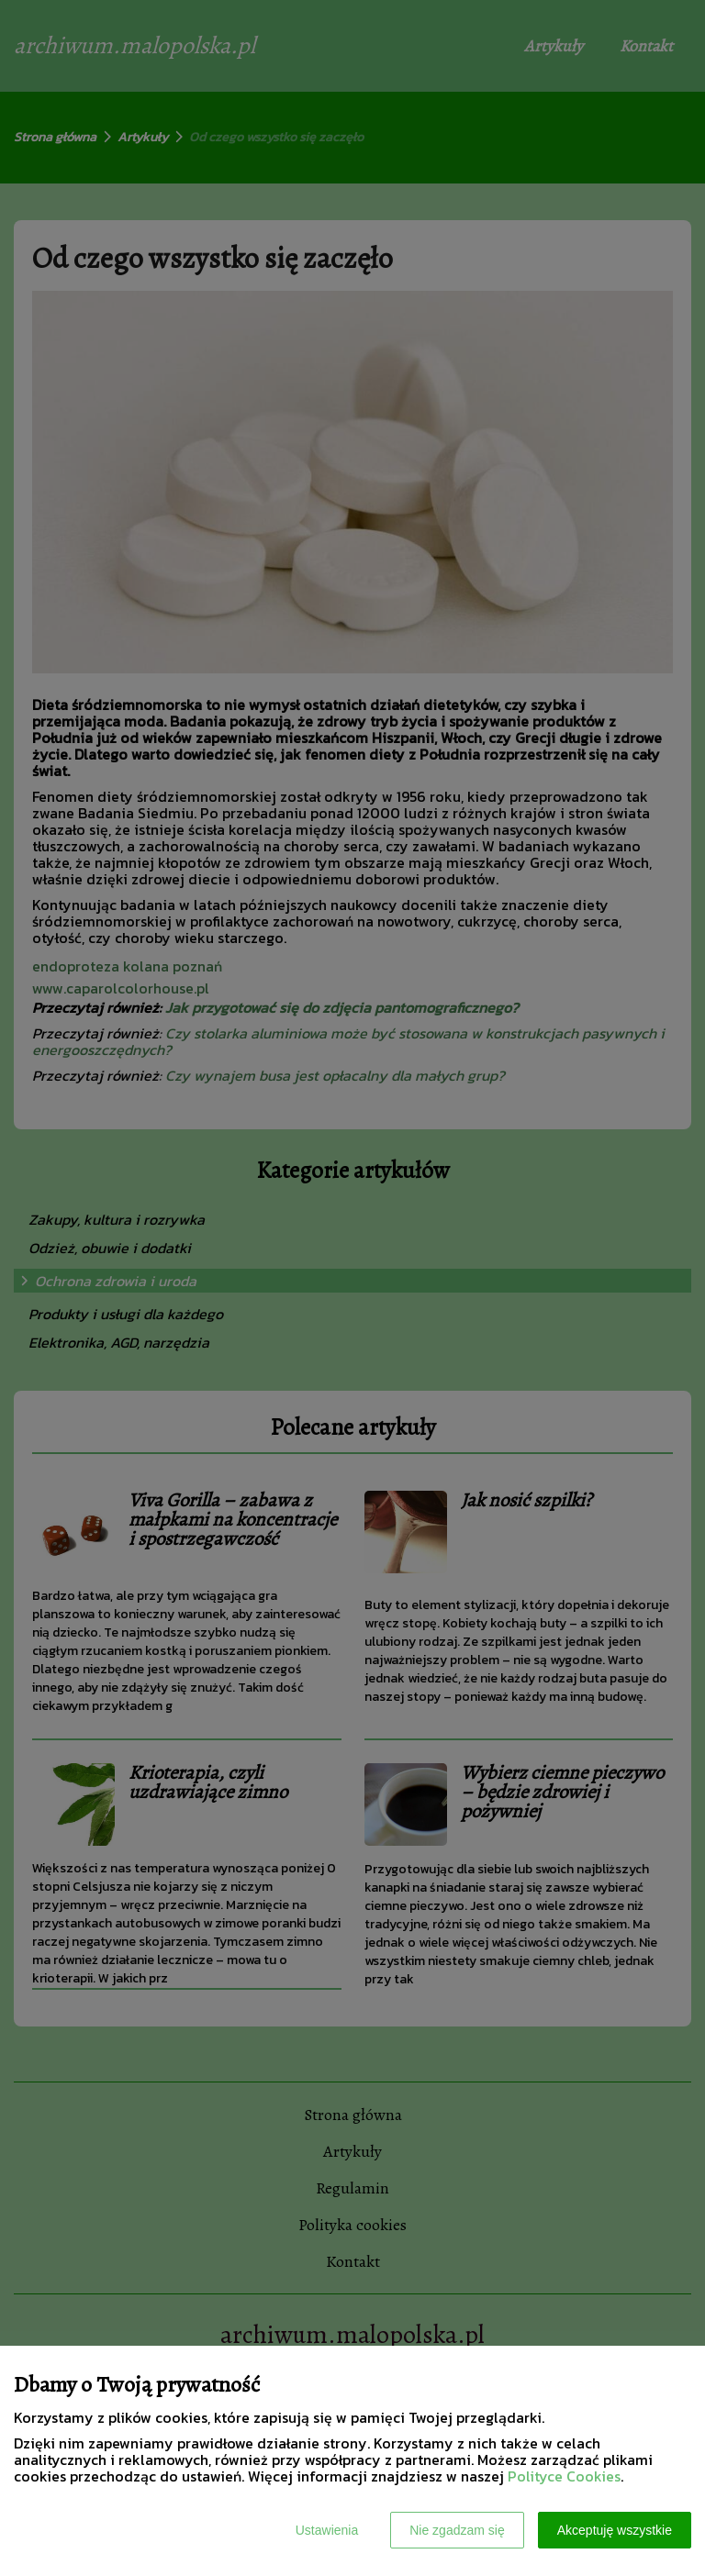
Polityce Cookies (564, 2476)
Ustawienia (327, 2530)
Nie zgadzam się (457, 2530)
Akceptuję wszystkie (614, 2530)
